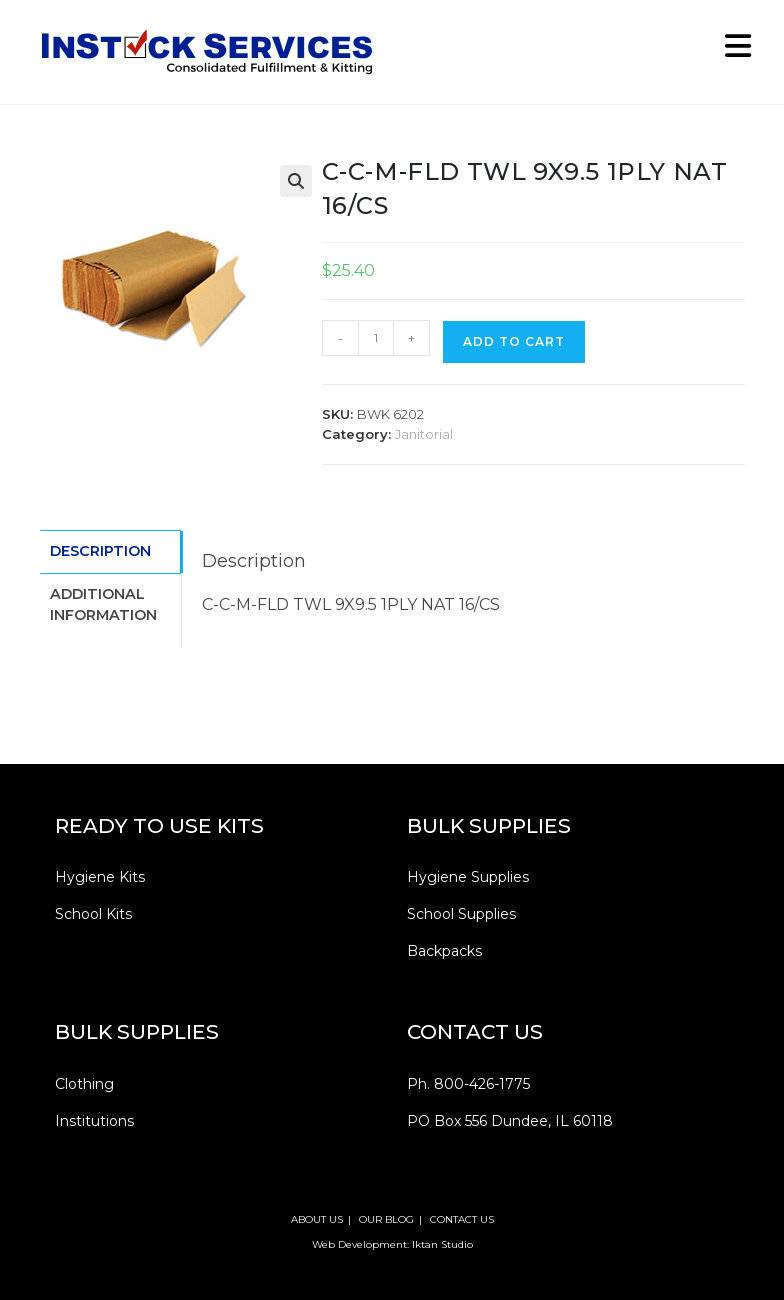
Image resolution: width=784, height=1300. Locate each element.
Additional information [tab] (103, 602)
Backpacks (444, 951)
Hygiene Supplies (468, 877)
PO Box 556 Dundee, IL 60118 (510, 1121)
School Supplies (461, 914)
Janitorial (424, 434)
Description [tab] (100, 550)
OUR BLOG (386, 1219)
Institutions (94, 1121)
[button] (296, 181)
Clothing (84, 1084)
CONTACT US (462, 1219)
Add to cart (514, 341)
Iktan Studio (442, 1244)
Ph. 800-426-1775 (468, 1084)
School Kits (93, 914)
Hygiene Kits (100, 877)
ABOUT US (317, 1219)
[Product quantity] (376, 338)
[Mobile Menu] (731, 51)
